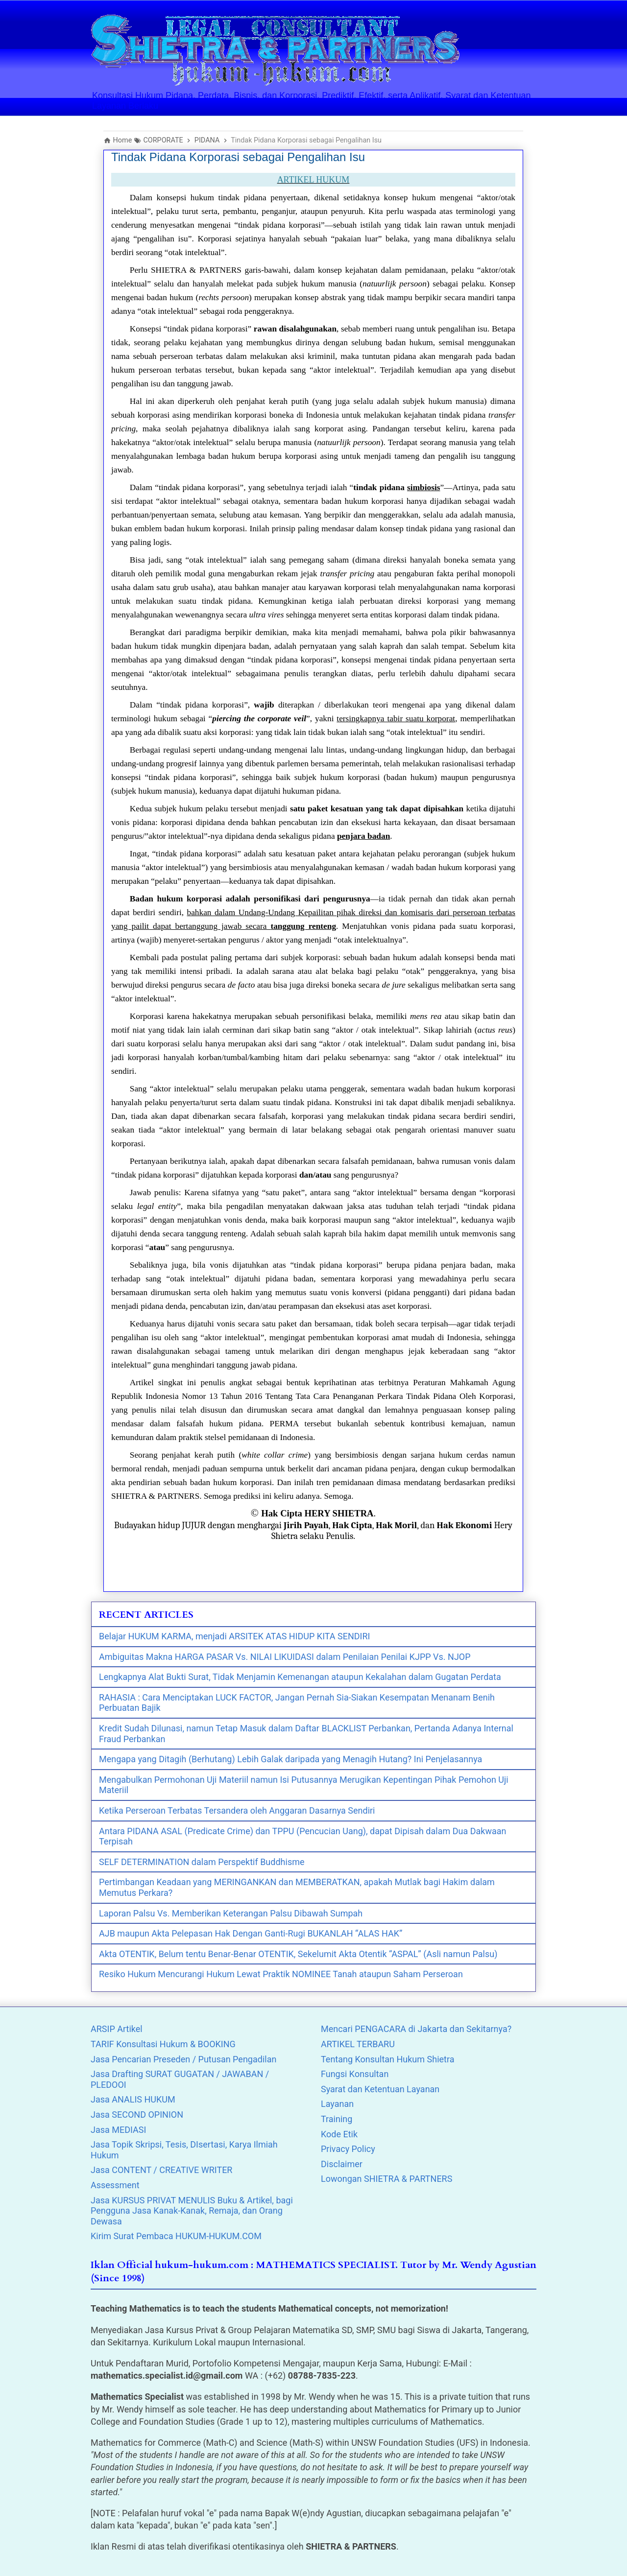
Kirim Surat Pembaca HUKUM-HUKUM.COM (176, 2236)
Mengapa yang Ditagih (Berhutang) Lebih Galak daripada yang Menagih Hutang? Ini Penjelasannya (290, 1759)
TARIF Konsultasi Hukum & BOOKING (163, 2044)
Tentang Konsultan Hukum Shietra (388, 2059)
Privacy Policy (348, 2149)
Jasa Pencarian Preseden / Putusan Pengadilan (183, 2059)
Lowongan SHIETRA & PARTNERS (386, 2179)
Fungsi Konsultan (354, 2074)
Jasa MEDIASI (118, 2130)
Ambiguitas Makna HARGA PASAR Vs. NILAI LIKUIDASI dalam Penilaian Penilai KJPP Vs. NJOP (285, 1657)
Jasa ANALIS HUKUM (133, 2099)
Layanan (337, 2104)
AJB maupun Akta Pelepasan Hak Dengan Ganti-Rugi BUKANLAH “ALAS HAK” (250, 1933)
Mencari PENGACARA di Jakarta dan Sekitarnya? (416, 2029)
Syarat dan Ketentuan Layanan (380, 2089)
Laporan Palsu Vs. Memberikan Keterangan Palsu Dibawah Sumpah (230, 1913)
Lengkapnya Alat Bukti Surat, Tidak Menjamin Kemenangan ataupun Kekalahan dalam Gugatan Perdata (300, 1677)
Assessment (115, 2185)
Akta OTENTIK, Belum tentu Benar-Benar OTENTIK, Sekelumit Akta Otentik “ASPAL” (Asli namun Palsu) (298, 1954)
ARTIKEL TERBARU (358, 2044)
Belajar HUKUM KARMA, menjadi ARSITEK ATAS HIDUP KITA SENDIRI (234, 1636)
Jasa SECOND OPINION (137, 2114)
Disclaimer (341, 2164)
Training (336, 2119)
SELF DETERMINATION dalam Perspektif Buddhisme (202, 1862)
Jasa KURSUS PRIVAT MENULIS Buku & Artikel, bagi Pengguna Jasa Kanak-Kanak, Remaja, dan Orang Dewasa (192, 2210)
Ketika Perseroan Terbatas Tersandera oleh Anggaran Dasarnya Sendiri (237, 1810)
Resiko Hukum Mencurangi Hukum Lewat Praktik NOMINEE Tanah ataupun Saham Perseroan (281, 1974)
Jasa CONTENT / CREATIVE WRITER (161, 2170)
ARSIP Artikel (117, 2029)
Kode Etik (339, 2134)
